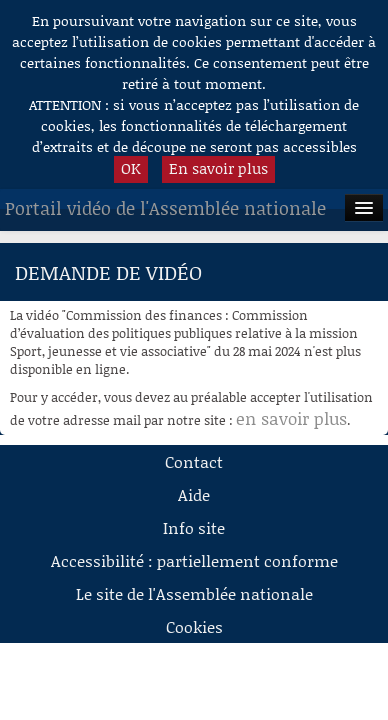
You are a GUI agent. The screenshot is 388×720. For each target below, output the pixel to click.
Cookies (194, 626)
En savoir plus (218, 168)
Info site (194, 527)
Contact (194, 461)
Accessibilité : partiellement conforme (194, 560)
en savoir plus (291, 418)
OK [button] (131, 168)
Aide (194, 494)
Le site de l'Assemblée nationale (194, 593)
